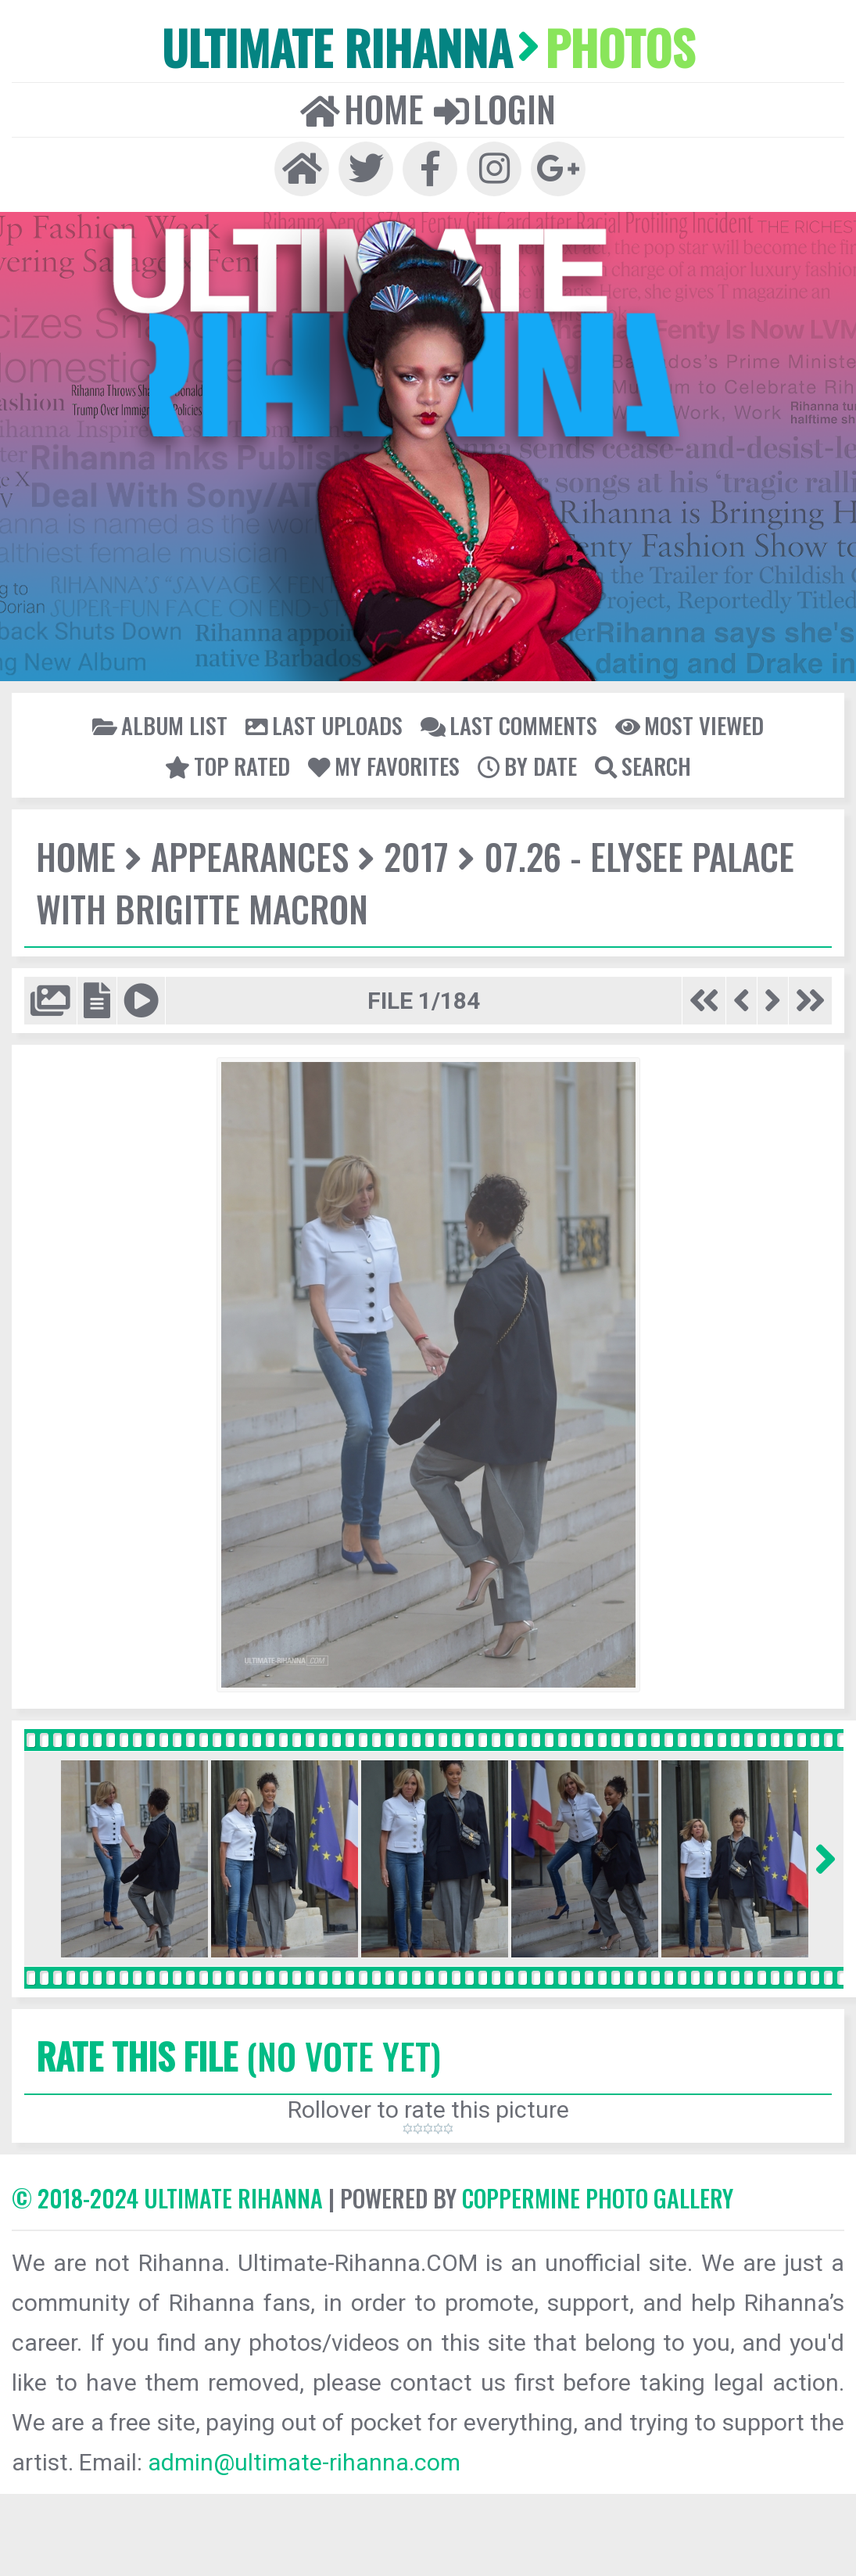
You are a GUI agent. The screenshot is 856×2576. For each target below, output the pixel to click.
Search (643, 765)
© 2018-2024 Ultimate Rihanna (167, 2197)
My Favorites (384, 765)
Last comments (509, 725)
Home (362, 109)
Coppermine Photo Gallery (597, 2197)
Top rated (227, 765)
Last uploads (324, 725)
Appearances (250, 856)
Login (495, 109)
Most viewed (689, 725)
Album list (159, 725)
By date (527, 765)
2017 (416, 856)
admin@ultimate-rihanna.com (304, 2462)
